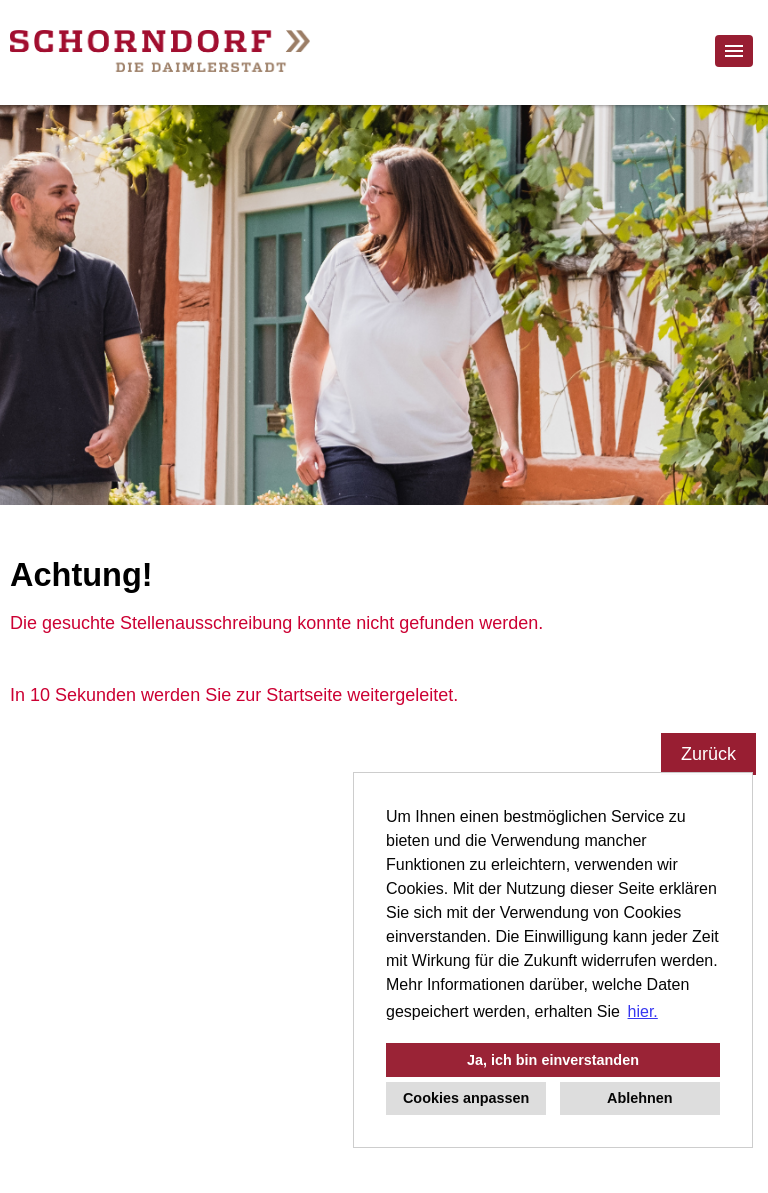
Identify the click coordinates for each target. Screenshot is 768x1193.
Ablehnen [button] (640, 1098)
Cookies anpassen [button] (466, 1098)
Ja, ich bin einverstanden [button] (553, 1060)
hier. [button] (643, 1011)
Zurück (708, 754)
